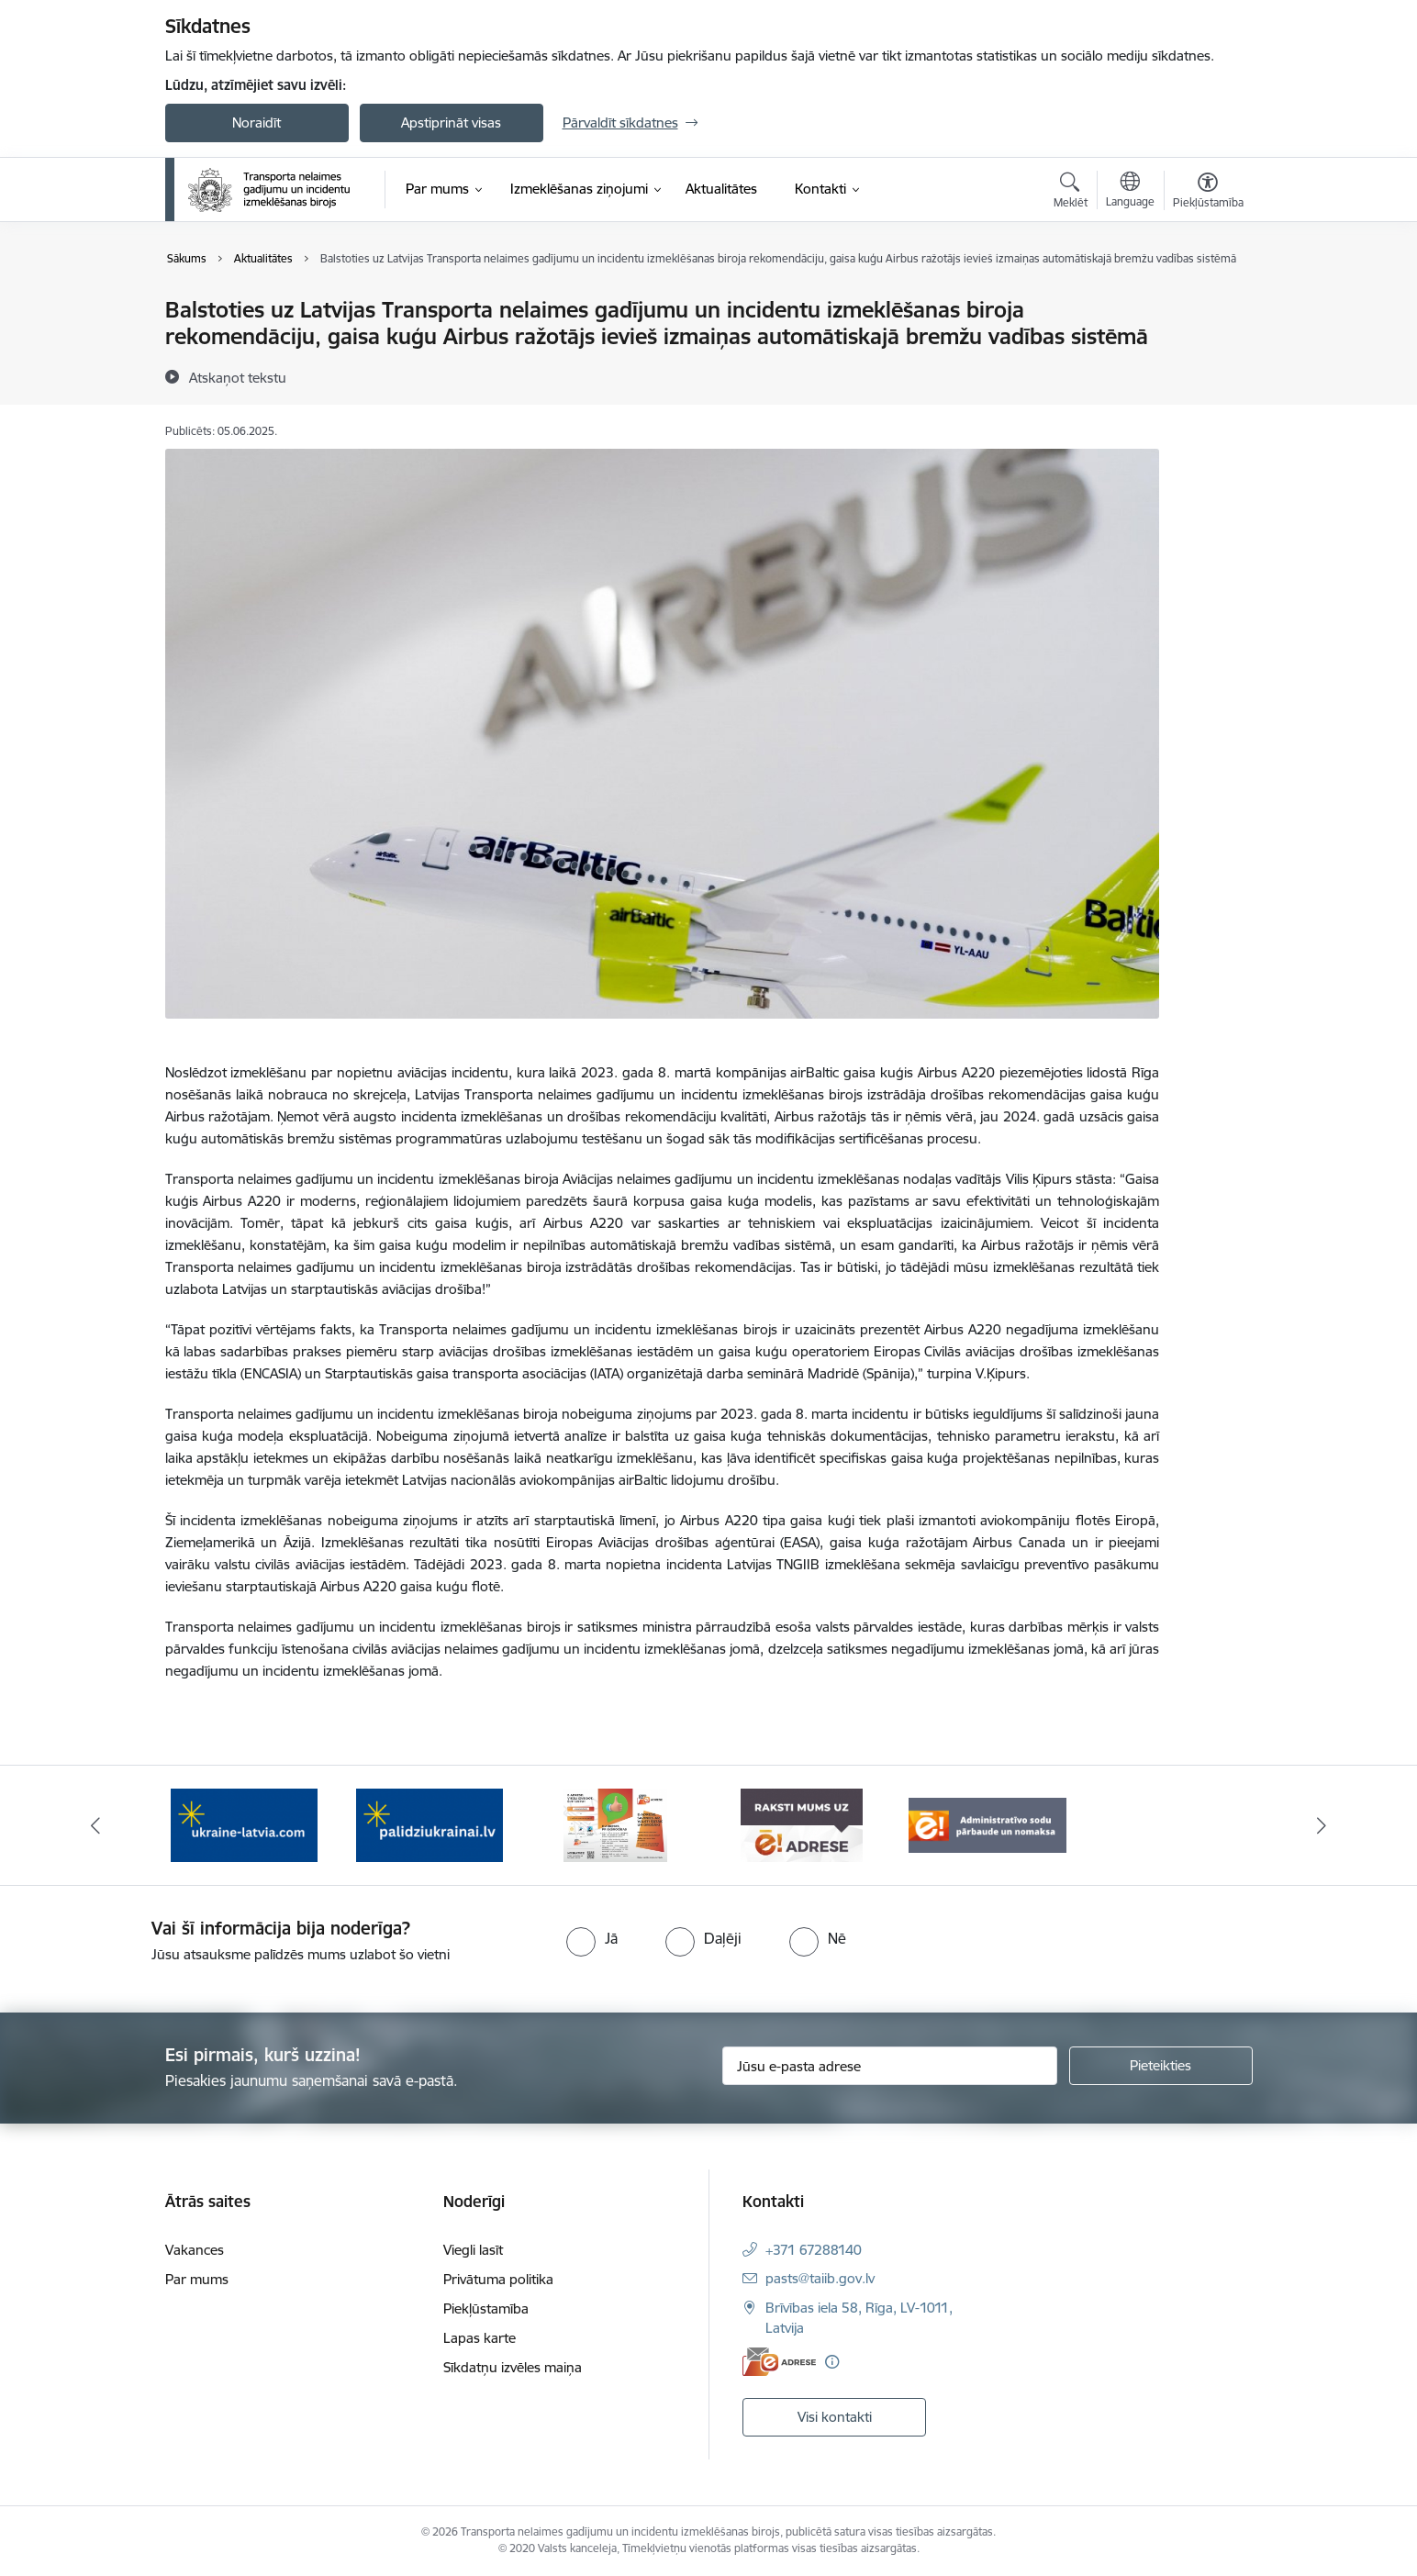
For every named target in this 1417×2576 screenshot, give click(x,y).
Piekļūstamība (486, 2308)
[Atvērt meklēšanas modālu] (1070, 193)
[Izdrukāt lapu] (1207, 302)
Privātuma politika (498, 2279)
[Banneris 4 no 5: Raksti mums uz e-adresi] (802, 1824)
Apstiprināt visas (451, 122)
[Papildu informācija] (832, 2362)
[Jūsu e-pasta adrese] (889, 2065)
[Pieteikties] (1161, 2065)
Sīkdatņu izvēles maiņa (512, 2367)
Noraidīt (256, 122)
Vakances (194, 2249)
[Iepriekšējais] (95, 1825)
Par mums (197, 2279)
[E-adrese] (779, 2362)
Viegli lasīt (473, 2249)
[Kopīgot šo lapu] (1207, 348)
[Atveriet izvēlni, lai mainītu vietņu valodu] (1130, 192)
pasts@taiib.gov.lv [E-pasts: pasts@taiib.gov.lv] (820, 2278)
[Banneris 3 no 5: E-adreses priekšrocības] (615, 1824)
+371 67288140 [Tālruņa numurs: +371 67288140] (813, 2249)
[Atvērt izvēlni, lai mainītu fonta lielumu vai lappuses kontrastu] (1208, 193)
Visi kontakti (835, 2416)
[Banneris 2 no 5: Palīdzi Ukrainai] (429, 1824)
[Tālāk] (1322, 1825)
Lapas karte (479, 2338)
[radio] (592, 1938)
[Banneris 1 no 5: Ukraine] (244, 1824)
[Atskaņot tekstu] (237, 377)
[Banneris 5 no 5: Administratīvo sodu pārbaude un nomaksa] (988, 1824)
